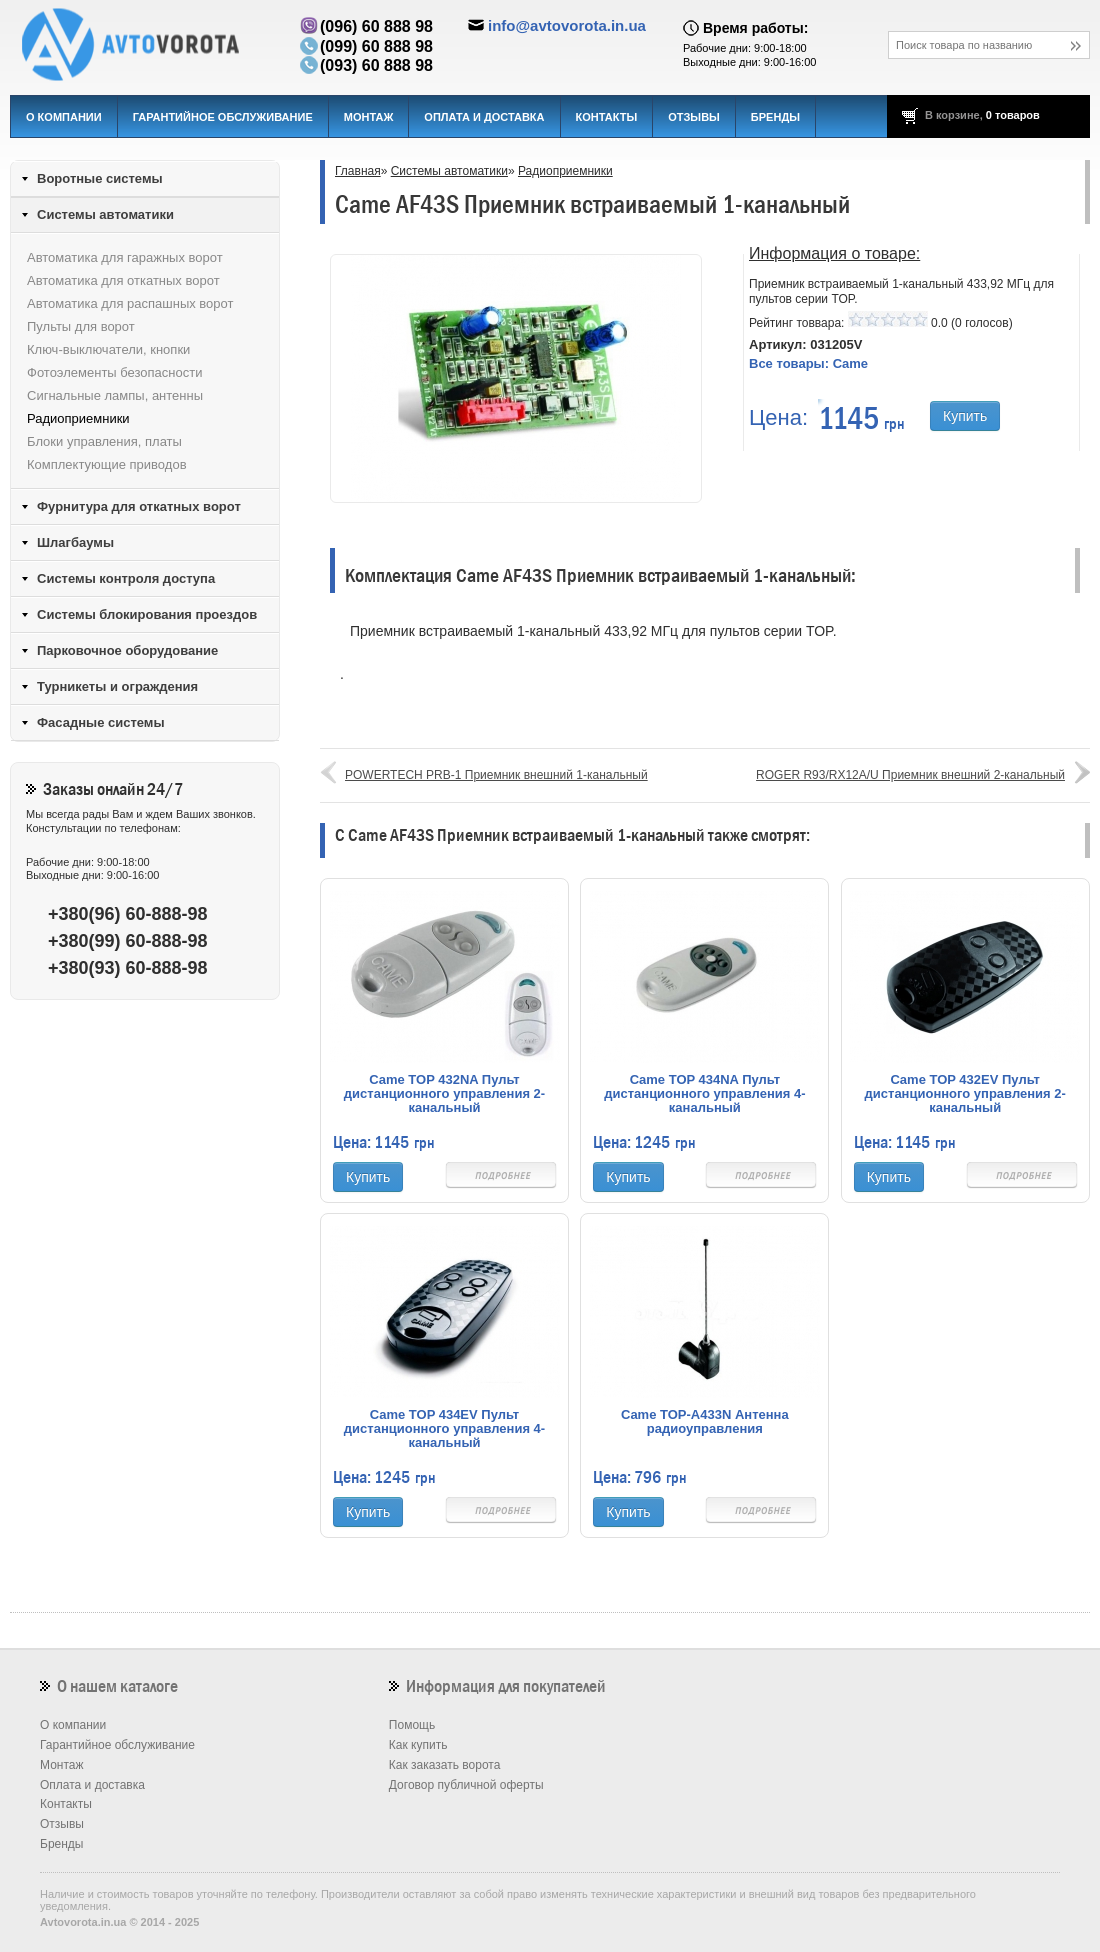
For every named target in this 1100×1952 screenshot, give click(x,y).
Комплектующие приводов (107, 464)
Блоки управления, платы (104, 441)
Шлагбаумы (75, 542)
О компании (64, 117)
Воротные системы (100, 178)
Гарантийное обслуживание (223, 117)
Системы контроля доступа (126, 578)
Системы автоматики (449, 171)
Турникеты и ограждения (117, 686)
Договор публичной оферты (466, 1785)
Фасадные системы (101, 722)
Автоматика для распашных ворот (130, 303)
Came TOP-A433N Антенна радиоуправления (705, 1422)
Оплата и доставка (484, 117)
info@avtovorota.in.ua (567, 25)
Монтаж (369, 117)
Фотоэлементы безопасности (114, 372)
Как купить (418, 1745)
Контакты (607, 117)
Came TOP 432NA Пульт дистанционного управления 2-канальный (444, 1094)
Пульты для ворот (81, 326)
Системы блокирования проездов (147, 614)
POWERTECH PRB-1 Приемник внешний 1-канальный (496, 775)
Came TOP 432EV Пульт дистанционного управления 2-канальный (965, 1094)
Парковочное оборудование (127, 650)
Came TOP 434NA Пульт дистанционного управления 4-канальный (704, 1094)
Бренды (775, 117)
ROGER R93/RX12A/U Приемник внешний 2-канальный (910, 775)
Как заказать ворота (445, 1765)
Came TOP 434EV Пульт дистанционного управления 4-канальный (444, 1429)
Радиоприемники (565, 171)
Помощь (412, 1725)
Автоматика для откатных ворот (123, 280)
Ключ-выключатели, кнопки (108, 349)
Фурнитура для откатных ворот (139, 506)
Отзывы (694, 117)
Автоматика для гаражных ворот (125, 257)
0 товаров (1013, 115)
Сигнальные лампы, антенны (115, 395)
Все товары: (808, 363)
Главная (358, 171)
